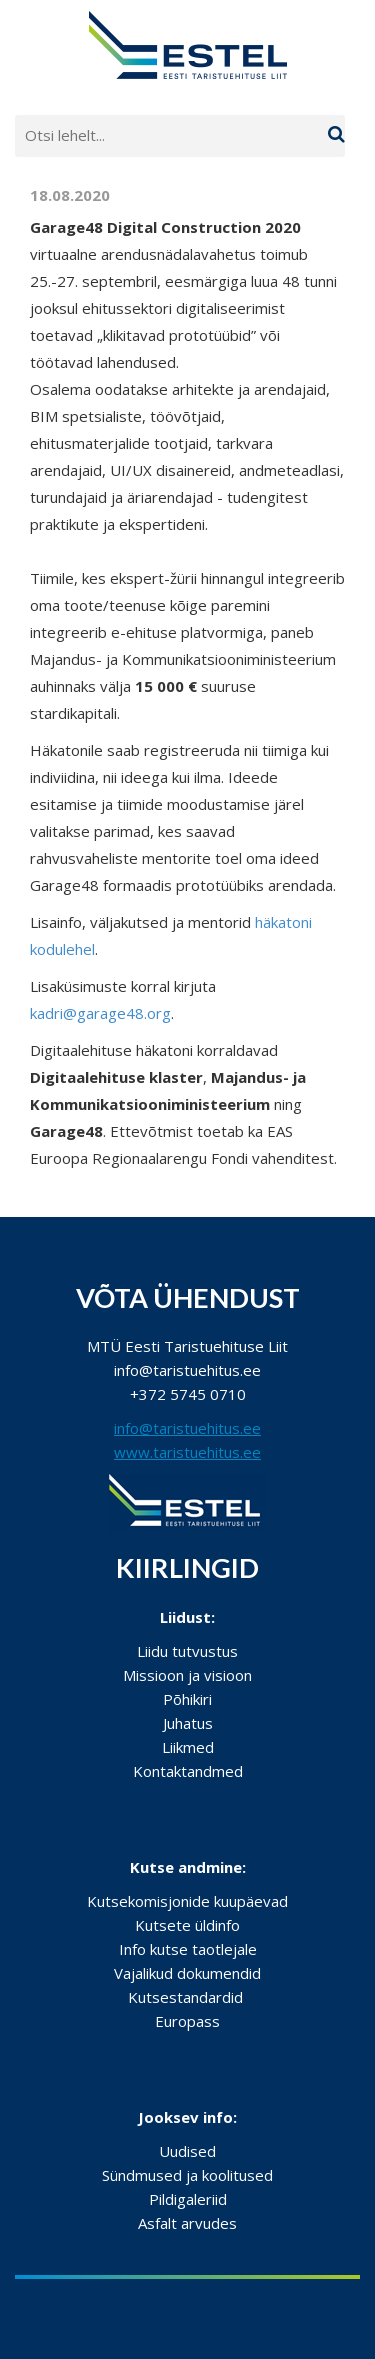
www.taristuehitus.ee (187, 1452)
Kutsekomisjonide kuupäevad (187, 1901)
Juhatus (188, 1723)
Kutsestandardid (185, 1997)
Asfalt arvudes (187, 2223)
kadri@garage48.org (100, 1013)
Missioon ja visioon (187, 1675)
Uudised (187, 2151)
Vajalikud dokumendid (187, 1973)
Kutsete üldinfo (187, 1925)
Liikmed (188, 1747)
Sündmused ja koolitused (187, 2175)
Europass (187, 2021)
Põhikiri (187, 1699)
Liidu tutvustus (187, 1651)
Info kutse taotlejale (188, 1949)
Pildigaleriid (188, 2199)
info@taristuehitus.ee (187, 1428)
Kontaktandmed (188, 1771)
